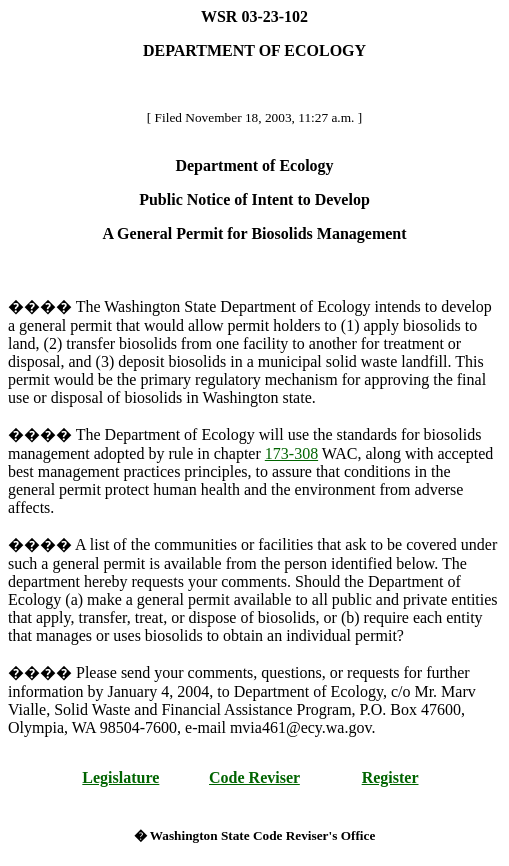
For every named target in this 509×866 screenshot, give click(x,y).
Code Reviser (254, 777)
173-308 (291, 453)
